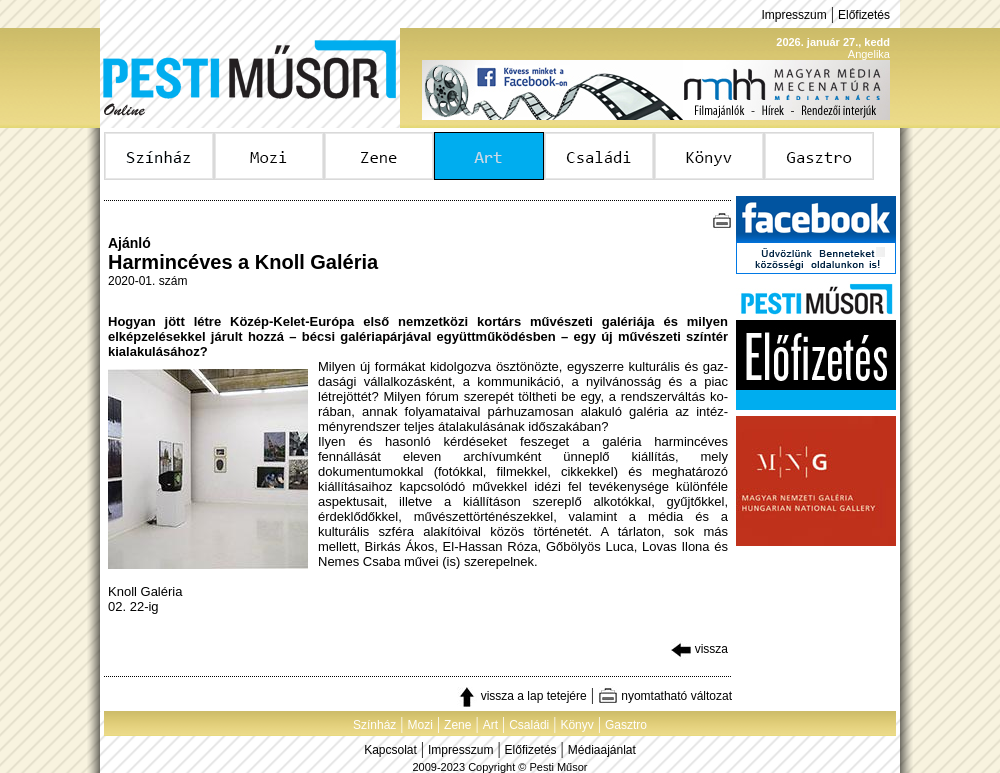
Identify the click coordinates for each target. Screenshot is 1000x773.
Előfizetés (864, 15)
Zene (457, 725)
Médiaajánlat (602, 750)
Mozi (420, 725)
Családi (529, 725)
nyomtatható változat (665, 696)
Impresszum (793, 15)
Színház (374, 725)
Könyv (576, 725)
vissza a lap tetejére (521, 696)
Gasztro (626, 725)
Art (490, 725)
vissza (699, 649)
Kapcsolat (390, 750)
